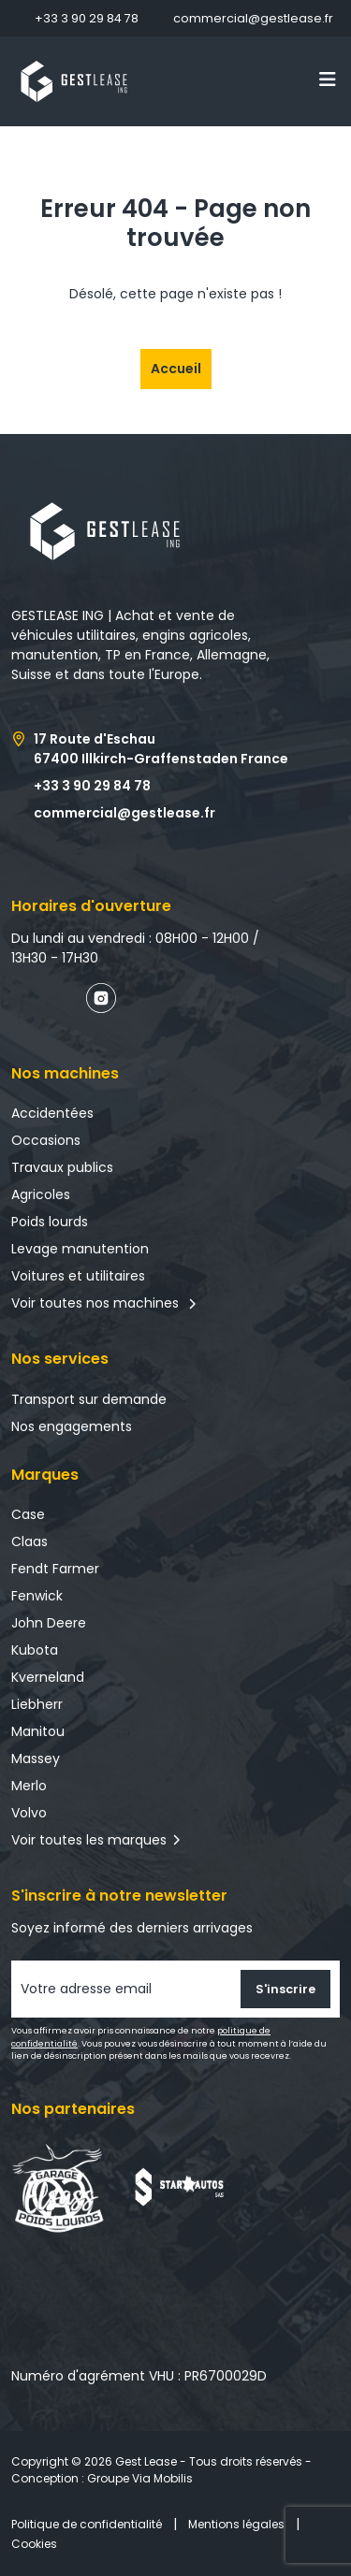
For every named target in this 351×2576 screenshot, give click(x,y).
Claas (29, 1541)
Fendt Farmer (55, 1568)
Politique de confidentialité (86, 2524)
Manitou (38, 1731)
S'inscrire (285, 1989)
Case (28, 1514)
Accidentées (52, 1113)
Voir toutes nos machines (104, 1303)
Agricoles (40, 1194)
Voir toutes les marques (89, 1840)
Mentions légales (236, 2524)
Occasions (45, 1140)
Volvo (29, 1812)
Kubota (34, 1650)
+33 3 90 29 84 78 (87, 18)
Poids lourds (49, 1221)
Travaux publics (62, 1167)
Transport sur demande (89, 1399)
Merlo (29, 1785)
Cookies (34, 2544)
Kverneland (47, 1677)
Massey (35, 1758)
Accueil (176, 368)
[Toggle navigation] (328, 79)
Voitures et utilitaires (78, 1275)
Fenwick (37, 1595)
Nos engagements (71, 1426)
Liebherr (37, 1704)
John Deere (48, 1623)
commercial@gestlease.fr (253, 18)
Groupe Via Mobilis (140, 2478)
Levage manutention (80, 1248)
